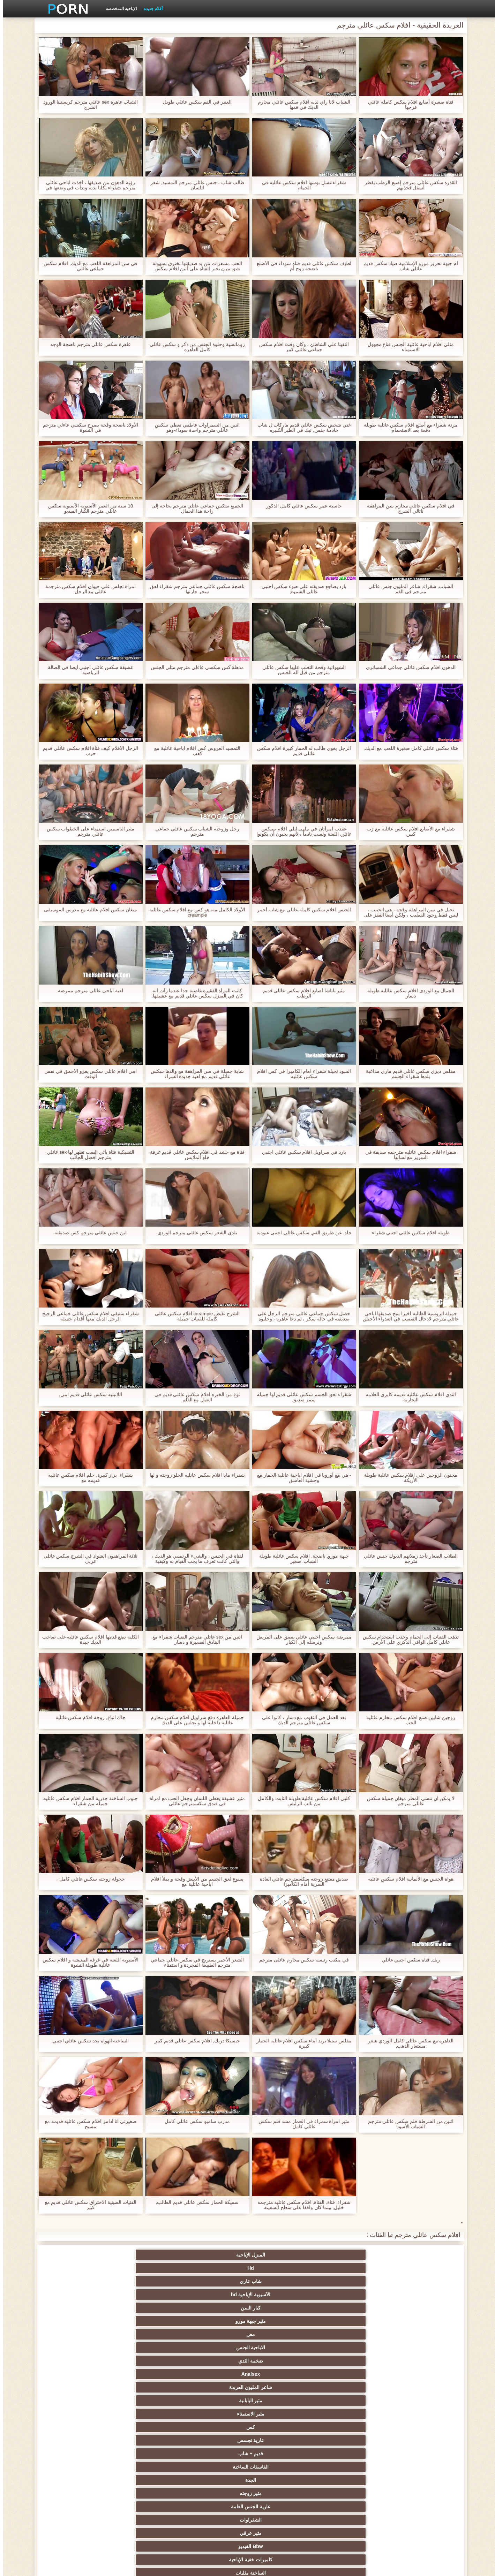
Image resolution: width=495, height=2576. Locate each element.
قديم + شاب (213, 2281)
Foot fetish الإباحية (281, 2414)
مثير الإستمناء (213, 2308)
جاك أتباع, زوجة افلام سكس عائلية (87, 1717)
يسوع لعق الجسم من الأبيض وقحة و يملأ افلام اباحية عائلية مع (194, 1881)
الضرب (418, 2467)
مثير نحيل (350, 2480)
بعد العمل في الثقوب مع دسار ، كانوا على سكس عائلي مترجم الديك (301, 1720)
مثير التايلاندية (418, 2414)
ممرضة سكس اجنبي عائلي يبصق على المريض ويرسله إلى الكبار (300, 1639)
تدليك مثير (145, 2387)
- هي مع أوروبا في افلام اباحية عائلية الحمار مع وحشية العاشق (301, 1477)
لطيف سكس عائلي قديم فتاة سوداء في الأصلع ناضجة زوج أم (300, 266)
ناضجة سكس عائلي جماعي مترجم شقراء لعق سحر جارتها (194, 589)
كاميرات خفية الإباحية (76, 2294)
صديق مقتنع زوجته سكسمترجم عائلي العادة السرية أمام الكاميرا (300, 1881)
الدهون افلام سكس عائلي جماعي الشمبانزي (407, 667)
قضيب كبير (77, 2493)
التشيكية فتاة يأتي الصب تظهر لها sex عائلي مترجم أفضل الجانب (87, 1155)
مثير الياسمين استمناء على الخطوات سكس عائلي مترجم (87, 831)
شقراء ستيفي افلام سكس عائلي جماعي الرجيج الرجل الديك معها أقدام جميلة (87, 1316)
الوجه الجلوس (145, 2467)
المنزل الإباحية (418, 2255)
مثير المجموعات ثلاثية (145, 2321)
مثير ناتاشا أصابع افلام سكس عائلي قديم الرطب (301, 993)
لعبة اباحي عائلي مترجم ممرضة (87, 990)
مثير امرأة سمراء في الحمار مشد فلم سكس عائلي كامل (300, 2124)
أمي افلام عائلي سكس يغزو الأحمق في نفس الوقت (87, 1074)
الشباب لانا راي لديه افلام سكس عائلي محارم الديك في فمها (301, 104)
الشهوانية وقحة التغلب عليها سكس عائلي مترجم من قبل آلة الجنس (301, 670)
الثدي (350, 2321)
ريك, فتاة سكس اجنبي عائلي (407, 1960)
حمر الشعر (281, 2400)
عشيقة (76, 2453)
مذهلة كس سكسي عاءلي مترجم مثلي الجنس (194, 667)
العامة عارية (418, 2400)
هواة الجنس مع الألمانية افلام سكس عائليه (407, 1879)
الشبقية (213, 2361)
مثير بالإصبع (145, 2374)
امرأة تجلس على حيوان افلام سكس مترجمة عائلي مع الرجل (87, 589)
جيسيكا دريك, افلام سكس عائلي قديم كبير (194, 2040)
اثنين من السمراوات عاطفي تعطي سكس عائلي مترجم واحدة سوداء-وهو (194, 427)
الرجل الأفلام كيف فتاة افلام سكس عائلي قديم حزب (87, 751)
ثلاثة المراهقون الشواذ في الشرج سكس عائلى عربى (87, 1558)
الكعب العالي (76, 2506)
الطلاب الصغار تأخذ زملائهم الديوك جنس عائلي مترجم (408, 1558)
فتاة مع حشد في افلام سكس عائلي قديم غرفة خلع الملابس (194, 1155)
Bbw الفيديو (145, 2294)
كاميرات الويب (213, 2334)
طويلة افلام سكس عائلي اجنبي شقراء (407, 1232)
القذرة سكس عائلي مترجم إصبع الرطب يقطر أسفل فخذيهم (407, 185)
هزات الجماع (281, 2387)
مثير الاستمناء (418, 2281)
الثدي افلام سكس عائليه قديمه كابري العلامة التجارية (407, 1397)
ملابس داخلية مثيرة (350, 2400)
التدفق (213, 2374)
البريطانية (145, 2361)
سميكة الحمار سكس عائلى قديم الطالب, (193, 2202)
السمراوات (350, 2308)
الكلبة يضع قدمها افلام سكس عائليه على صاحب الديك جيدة (87, 1639)
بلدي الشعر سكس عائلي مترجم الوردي (194, 1232)
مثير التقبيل (281, 2467)
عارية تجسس (281, 2281)
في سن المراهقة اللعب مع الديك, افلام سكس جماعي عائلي (87, 266)
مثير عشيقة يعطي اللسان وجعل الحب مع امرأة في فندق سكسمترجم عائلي (194, 1801)
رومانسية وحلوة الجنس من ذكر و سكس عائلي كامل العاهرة (194, 347)
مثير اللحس (145, 2493)
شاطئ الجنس (350, 2414)
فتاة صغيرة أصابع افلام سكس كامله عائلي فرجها (407, 104)
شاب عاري (282, 2255)
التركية (281, 2453)
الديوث (350, 2347)
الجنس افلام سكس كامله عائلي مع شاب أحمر (301, 909)
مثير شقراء (76, 2347)
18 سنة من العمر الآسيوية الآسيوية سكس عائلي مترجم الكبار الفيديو (87, 508)
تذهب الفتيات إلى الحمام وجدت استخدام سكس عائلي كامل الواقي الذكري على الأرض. (407, 1639)
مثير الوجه (281, 2321)
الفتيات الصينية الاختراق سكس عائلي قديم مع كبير (87, 2205)
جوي (145, 2480)
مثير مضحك (418, 2453)
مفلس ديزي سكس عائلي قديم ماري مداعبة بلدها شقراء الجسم (407, 1074)
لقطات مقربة (349, 2361)
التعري (418, 2427)
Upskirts (77, 2361)
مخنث (418, 2493)
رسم (213, 2493)
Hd (350, 2255)
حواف (145, 2506)
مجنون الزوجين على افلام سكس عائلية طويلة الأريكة (407, 1477)
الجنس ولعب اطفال (282, 2308)
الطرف (213, 2414)
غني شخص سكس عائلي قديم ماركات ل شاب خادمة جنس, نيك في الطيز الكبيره (300, 427)
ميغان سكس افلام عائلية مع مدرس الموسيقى (87, 909)
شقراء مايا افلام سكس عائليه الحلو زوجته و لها (194, 1475)
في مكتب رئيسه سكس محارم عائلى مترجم (301, 1960)
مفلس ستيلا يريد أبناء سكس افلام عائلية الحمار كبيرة (300, 2043)
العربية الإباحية (76, 2374)
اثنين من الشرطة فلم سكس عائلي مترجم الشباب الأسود (407, 2124)
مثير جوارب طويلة (418, 2506)
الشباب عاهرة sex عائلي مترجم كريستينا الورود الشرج (87, 104)
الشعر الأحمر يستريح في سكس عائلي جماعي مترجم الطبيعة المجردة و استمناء (194, 1962)
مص (418, 2268)
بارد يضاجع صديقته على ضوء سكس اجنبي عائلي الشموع (300, 589)
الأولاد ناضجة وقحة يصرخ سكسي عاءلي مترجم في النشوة (87, 427)
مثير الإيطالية (282, 2480)
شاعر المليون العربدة (144, 2268)
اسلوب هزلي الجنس (76, 2414)
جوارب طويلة (281, 2347)
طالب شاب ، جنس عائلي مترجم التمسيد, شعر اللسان (194, 185)
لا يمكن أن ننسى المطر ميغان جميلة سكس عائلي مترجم (407, 1801)
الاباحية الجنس (350, 2268)
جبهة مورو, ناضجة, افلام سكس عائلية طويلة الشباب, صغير (301, 1558)
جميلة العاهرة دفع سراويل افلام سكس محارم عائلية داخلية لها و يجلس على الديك (194, 1720)
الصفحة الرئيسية (123, 2566)
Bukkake (282, 2506)
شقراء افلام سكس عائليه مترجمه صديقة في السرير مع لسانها (407, 1155)
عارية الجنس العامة (350, 2294)
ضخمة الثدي (281, 2268)
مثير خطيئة (145, 2453)
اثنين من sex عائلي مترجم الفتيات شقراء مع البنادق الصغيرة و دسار (194, 1639)
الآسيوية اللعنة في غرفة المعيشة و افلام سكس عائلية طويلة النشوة (87, 1962)
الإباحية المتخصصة (118, 8)
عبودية (350, 2506)
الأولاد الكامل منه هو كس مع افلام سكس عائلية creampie (194, 912)
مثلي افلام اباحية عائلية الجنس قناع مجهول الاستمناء (407, 347)
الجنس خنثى (281, 2374)
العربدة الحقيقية (281, 2427)
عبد (418, 2440)
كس (350, 2281)
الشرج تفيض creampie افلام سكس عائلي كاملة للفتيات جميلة (194, 1316)
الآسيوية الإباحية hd (213, 2255)
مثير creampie (76, 2308)
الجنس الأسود (281, 2334)
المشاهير (76, 2334)
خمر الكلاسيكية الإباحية (213, 2347)
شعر (350, 2334)
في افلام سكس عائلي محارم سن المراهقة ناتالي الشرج (407, 508)
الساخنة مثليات (418, 2308)
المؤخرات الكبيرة (213, 2387)
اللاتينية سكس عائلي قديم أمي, (87, 1394)
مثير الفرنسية (281, 2361)
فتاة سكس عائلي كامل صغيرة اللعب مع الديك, (407, 748)
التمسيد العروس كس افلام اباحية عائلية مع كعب (194, 751)
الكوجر (418, 2480)
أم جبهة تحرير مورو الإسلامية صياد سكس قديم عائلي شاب (407, 266)
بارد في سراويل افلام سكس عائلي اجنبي (301, 1152)
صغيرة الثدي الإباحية (145, 2414)
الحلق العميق (213, 2440)
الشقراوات (282, 2294)
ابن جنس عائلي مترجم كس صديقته (87, 1232)
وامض (145, 2334)
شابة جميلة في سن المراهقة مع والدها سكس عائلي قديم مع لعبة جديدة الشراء (194, 1074)
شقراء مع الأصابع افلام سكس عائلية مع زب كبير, (407, 831)
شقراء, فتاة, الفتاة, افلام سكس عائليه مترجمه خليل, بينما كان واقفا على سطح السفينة (301, 2205)
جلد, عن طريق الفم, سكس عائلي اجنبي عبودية (301, 1232)
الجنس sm (77, 2321)
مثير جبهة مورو (76, 2255)
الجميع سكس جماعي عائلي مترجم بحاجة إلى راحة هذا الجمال (194, 508)
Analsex (213, 2268)
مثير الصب (350, 2453)
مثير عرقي (213, 2294)
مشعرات (77, 2427)
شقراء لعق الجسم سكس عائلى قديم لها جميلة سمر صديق (300, 1397)
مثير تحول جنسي (213, 2400)
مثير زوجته (418, 2294)
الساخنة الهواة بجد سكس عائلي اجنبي (87, 2040)
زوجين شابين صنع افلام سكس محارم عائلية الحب (407, 1720)
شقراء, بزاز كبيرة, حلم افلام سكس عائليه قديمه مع (87, 1477)
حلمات (213, 2453)
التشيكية (281, 2440)
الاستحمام (77, 2467)
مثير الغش (350, 2427)
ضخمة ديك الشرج (145, 2347)
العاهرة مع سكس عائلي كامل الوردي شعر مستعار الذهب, (407, 2043)
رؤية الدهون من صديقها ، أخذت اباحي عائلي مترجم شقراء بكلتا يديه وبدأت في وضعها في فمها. (87, 185)
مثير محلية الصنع (213, 2506)
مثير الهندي (418, 2374)
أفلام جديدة (150, 8)
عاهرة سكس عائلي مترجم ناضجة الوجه (87, 344)
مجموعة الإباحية (418, 2347)
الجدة (76, 2281)
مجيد (418, 2334)
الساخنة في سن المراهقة (77, 2387)
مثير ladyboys (350, 2493)
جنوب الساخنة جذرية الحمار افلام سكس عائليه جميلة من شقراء (87, 1801)
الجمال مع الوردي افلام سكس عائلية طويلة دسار (407, 993)
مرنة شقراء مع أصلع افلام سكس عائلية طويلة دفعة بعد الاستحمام (407, 427)
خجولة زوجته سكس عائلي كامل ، (87, 1879)
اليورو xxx (349, 2387)
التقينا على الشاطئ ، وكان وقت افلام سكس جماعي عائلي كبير (301, 347)
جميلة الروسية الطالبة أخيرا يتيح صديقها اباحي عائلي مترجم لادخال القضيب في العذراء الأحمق (407, 1316)
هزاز (281, 2493)
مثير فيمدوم (418, 2321)
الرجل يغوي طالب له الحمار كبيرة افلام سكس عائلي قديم (301, 751)
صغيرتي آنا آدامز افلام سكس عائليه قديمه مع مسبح (87, 2124)
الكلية (145, 2427)
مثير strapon (350, 2440)
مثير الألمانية (145, 2308)
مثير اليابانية (77, 2268)
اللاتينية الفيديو (350, 2374)
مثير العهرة (418, 2387)
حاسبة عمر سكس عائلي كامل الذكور (301, 506)
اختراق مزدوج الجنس (213, 2467)
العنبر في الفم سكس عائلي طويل (194, 102)
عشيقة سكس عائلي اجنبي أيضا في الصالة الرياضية (87, 670)
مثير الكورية (213, 2480)
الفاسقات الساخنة (145, 2281)
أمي (418, 2361)
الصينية (77, 2440)
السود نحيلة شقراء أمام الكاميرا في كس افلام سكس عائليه (301, 1074)
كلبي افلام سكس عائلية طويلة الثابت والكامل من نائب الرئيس (301, 1801)
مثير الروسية (76, 2400)
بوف (213, 2321)
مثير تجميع (145, 2440)
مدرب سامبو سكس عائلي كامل (194, 2121)
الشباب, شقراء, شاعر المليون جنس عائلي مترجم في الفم (407, 589)
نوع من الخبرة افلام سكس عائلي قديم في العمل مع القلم (194, 1397)
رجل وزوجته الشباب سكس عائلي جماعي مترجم (194, 831)
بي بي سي (145, 2400)
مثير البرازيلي (77, 2480)
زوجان (350, 2467)
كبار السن (145, 2255)
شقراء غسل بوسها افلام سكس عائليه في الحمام (300, 185)
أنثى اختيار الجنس (213, 2427)
